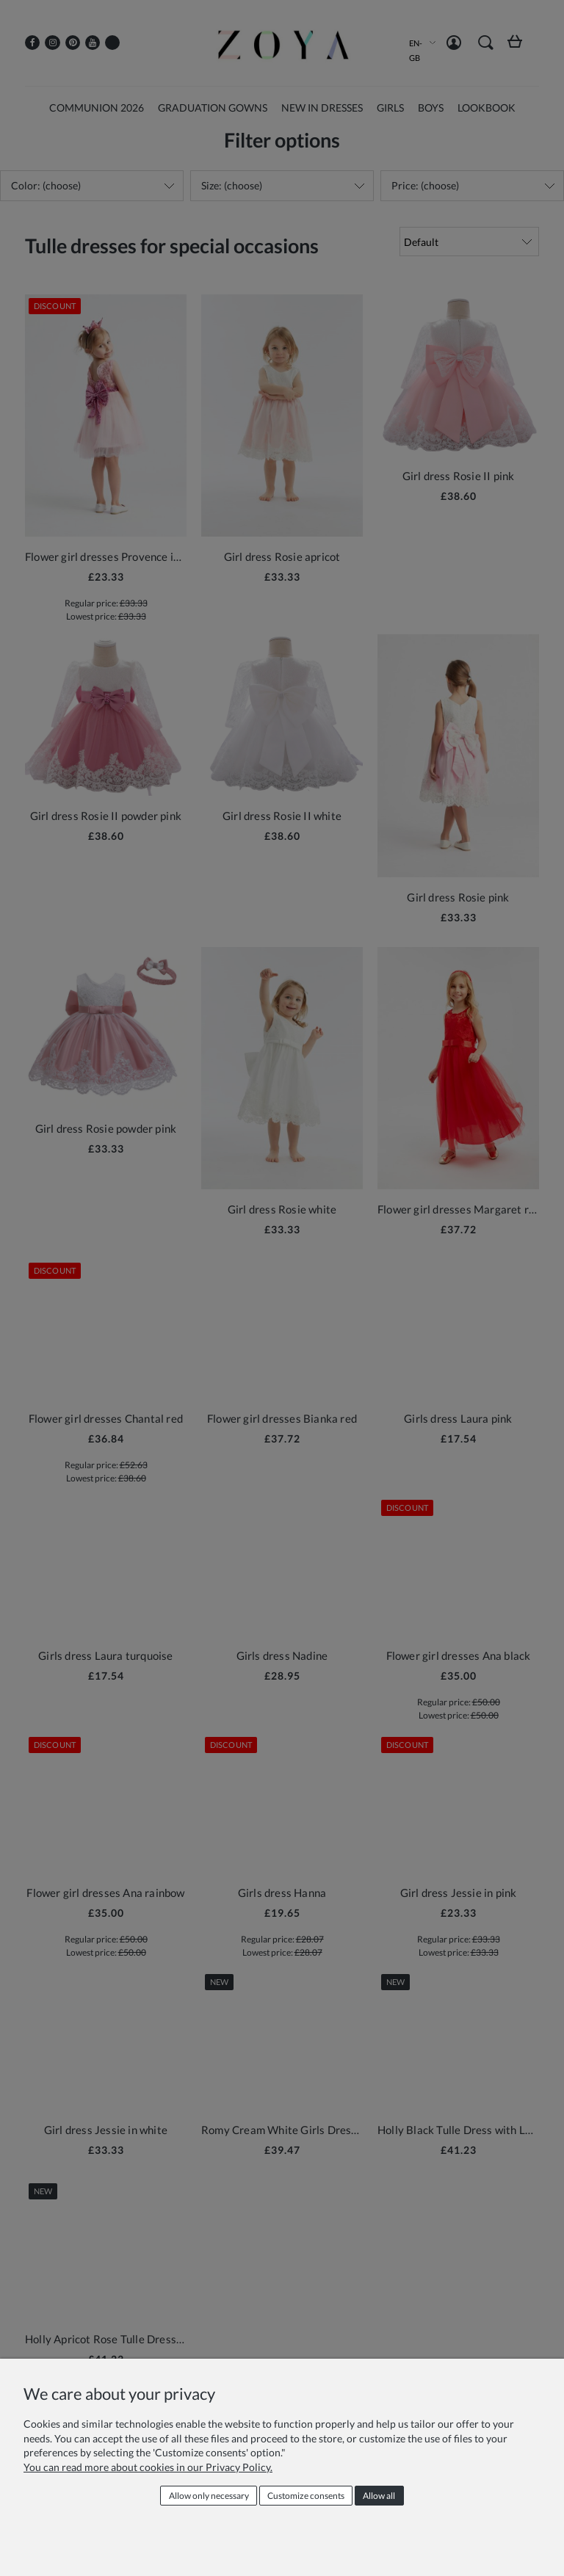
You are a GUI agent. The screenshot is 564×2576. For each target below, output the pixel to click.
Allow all (379, 2495)
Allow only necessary (209, 2495)
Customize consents (305, 2495)
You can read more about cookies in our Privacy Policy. (148, 2467)
